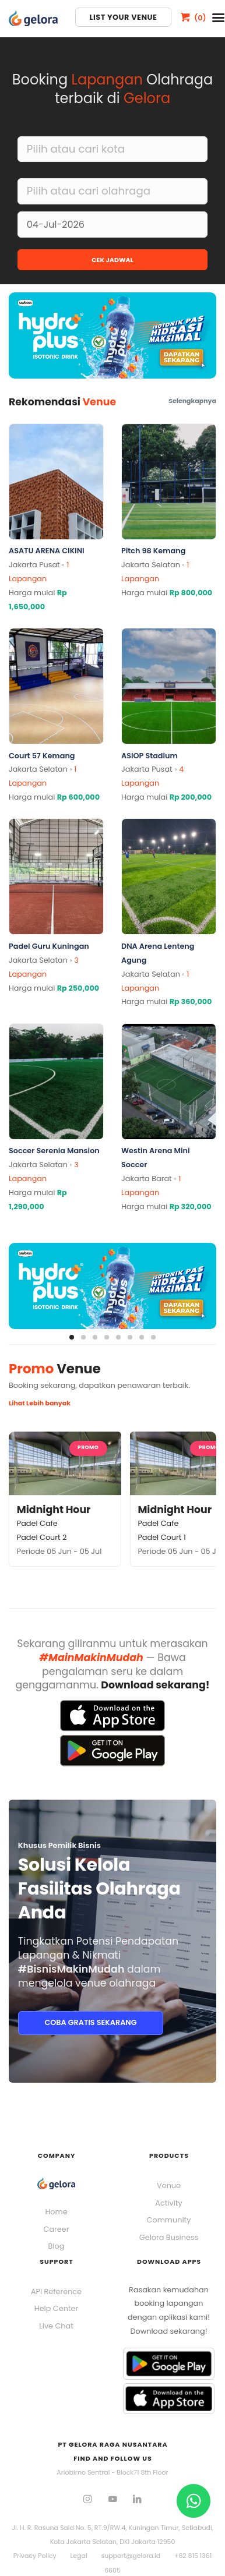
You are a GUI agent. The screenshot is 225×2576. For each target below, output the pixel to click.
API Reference (56, 2291)
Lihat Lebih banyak (40, 1403)
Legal (79, 2555)
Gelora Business (168, 2237)
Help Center (56, 2308)
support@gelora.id (130, 2555)
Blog (56, 2246)
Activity (168, 2203)
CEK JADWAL (112, 259)
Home (56, 2212)
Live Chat (56, 2326)
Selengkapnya (192, 400)
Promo (88, 1447)
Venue (169, 2185)
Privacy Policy (35, 2555)
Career (56, 2229)
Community (169, 2220)
